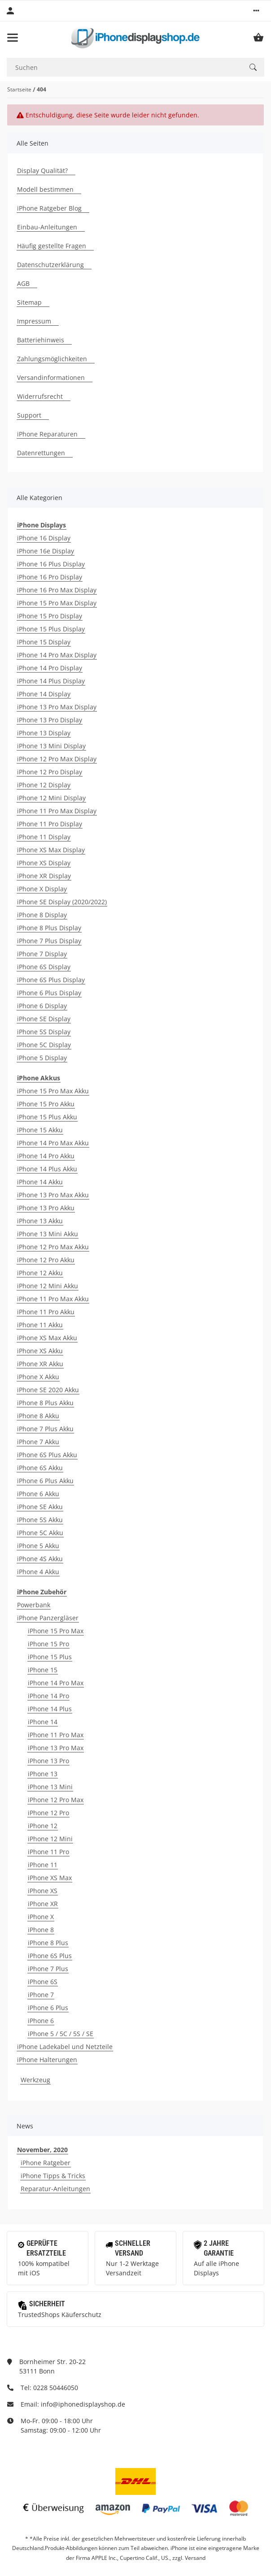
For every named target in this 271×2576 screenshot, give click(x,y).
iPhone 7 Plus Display (49, 940)
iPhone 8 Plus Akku (45, 1402)
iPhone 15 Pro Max (55, 1631)
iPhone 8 (41, 1929)
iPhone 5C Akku (40, 1532)
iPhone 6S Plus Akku (47, 1454)
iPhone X (41, 1916)
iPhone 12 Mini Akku (47, 1286)
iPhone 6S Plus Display (51, 979)
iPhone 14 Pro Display (49, 668)
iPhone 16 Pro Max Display (56, 590)
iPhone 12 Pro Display (49, 772)
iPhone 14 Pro (48, 1695)
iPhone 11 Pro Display (49, 824)
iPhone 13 (42, 1773)
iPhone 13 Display (43, 733)
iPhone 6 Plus (48, 2007)
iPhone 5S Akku (40, 1519)
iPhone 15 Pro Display (49, 616)
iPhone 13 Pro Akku (45, 1208)
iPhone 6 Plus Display (49, 992)
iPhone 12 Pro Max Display (56, 759)
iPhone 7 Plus (48, 1968)
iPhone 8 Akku (38, 1415)
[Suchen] (124, 67)
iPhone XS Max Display (51, 850)
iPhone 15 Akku (40, 1130)
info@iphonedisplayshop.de (83, 2404)
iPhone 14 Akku (40, 1182)
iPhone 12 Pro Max (55, 1799)
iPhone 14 (42, 1721)
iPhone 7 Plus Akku (45, 1428)
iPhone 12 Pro (48, 1812)
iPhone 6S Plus (50, 1955)
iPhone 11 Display (43, 837)
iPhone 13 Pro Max (55, 1747)
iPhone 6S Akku (40, 1467)
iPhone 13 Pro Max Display (56, 707)
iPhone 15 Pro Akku (45, 1104)
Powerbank (33, 1605)
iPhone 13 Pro (48, 1760)
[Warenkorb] (258, 37)
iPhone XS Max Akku (47, 1337)
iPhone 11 (42, 1864)
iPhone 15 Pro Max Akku (53, 1091)
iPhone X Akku (38, 1376)
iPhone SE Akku (40, 1506)
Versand (195, 2558)
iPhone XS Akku (40, 1350)
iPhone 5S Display (43, 1031)
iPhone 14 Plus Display (51, 681)
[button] (256, 11)
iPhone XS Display (43, 863)
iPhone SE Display (43, 1018)
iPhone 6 (41, 2020)
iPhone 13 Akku (40, 1221)
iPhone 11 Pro (48, 1851)
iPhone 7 (41, 1994)
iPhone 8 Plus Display (49, 927)
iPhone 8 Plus (48, 1942)
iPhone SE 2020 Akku (48, 1389)
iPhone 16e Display (45, 551)
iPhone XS (42, 1890)
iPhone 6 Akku (38, 1493)
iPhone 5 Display (42, 1057)
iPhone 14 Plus (50, 1708)
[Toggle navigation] (12, 37)
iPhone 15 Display (43, 642)
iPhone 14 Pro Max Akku (53, 1143)
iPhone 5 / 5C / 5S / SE (60, 2033)
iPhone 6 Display (42, 1005)
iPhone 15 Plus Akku (47, 1117)
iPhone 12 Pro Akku (45, 1260)
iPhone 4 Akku (38, 1571)
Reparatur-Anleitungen (55, 2188)
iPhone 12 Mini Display (51, 798)
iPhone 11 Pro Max (55, 1734)
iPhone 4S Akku (40, 1558)
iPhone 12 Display (43, 785)
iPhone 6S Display (43, 966)
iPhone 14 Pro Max (55, 1682)
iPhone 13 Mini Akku (47, 1234)
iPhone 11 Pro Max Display (56, 811)
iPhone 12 (42, 1825)
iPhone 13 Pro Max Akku (53, 1195)
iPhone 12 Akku (40, 1273)
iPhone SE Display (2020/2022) (62, 902)
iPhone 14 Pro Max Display (56, 655)
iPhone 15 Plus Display (51, 629)
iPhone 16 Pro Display (49, 577)
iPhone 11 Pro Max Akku (53, 1298)
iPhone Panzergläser (48, 1618)
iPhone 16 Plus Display (51, 564)
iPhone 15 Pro (48, 1644)
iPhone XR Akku (40, 1363)
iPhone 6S (42, 1981)
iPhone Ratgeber (45, 2162)
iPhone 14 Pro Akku (45, 1156)
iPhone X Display (42, 889)
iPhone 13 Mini (50, 1786)
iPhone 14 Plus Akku (47, 1169)
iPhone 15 (42, 1670)
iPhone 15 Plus (50, 1657)
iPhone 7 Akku (38, 1441)
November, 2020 (42, 2149)
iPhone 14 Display (43, 694)
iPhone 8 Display (42, 914)
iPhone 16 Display (43, 538)
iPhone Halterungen (47, 2059)
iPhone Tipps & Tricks (53, 2175)
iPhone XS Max (50, 1877)
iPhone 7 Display (42, 953)
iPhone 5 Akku (38, 1545)
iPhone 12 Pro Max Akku (53, 1247)
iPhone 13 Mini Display (51, 746)
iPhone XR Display (44, 876)
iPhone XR (43, 1903)
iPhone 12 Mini (50, 1838)
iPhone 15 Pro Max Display (56, 603)
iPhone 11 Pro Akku (45, 1311)
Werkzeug (35, 2079)
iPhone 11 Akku (40, 1324)
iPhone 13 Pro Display (49, 720)
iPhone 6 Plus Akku (45, 1480)
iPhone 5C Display (44, 1044)
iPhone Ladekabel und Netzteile (65, 2046)
